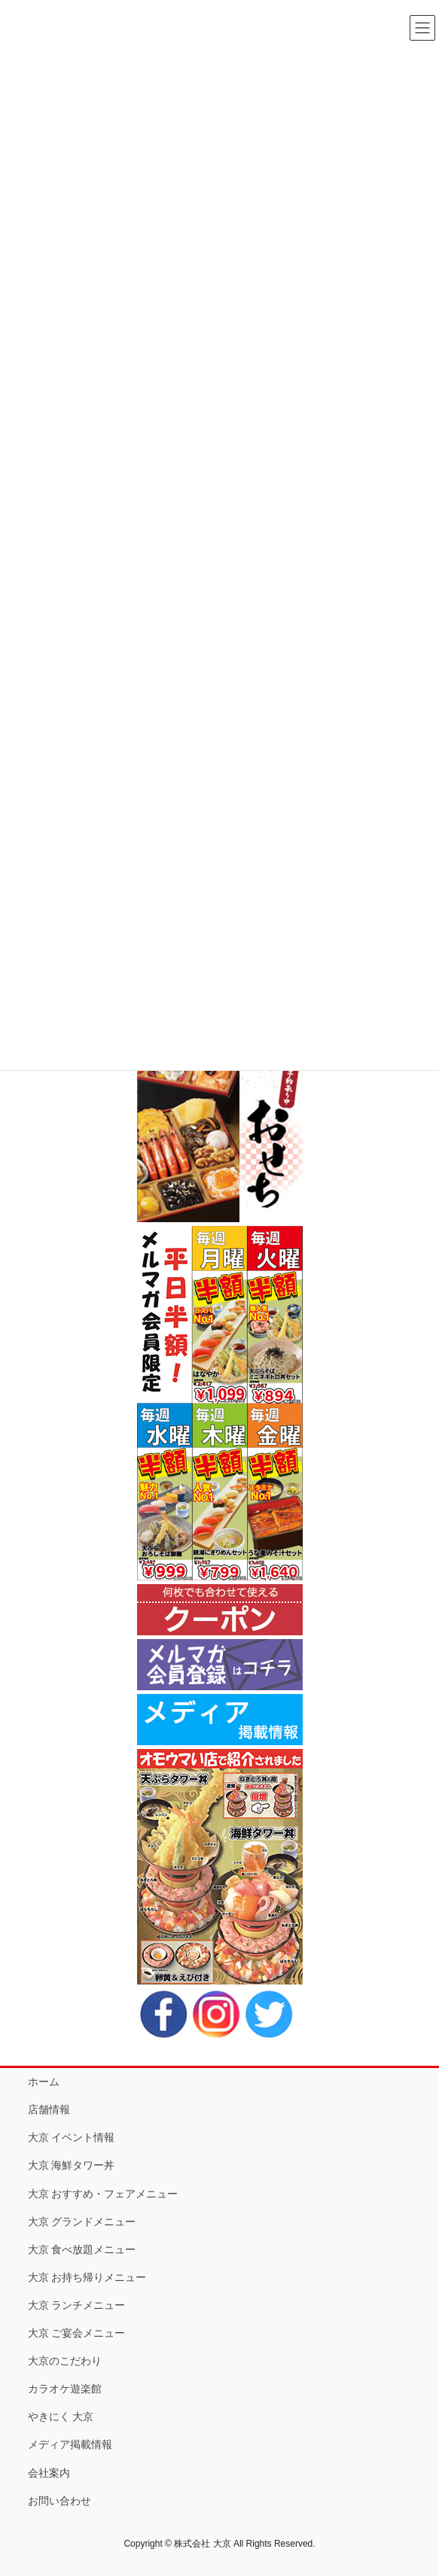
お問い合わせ (59, 2501)
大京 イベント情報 (71, 2137)
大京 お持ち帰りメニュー (87, 2277)
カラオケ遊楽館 (65, 2389)
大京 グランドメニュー (82, 2222)
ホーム (43, 2082)
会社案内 (49, 2473)
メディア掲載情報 (70, 2444)
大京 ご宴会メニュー (77, 2333)
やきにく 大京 (61, 2416)
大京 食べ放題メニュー (82, 2249)
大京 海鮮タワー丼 (71, 2165)
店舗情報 (49, 2109)
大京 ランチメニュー (77, 2305)
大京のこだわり (65, 2361)
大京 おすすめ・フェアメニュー (103, 2194)
